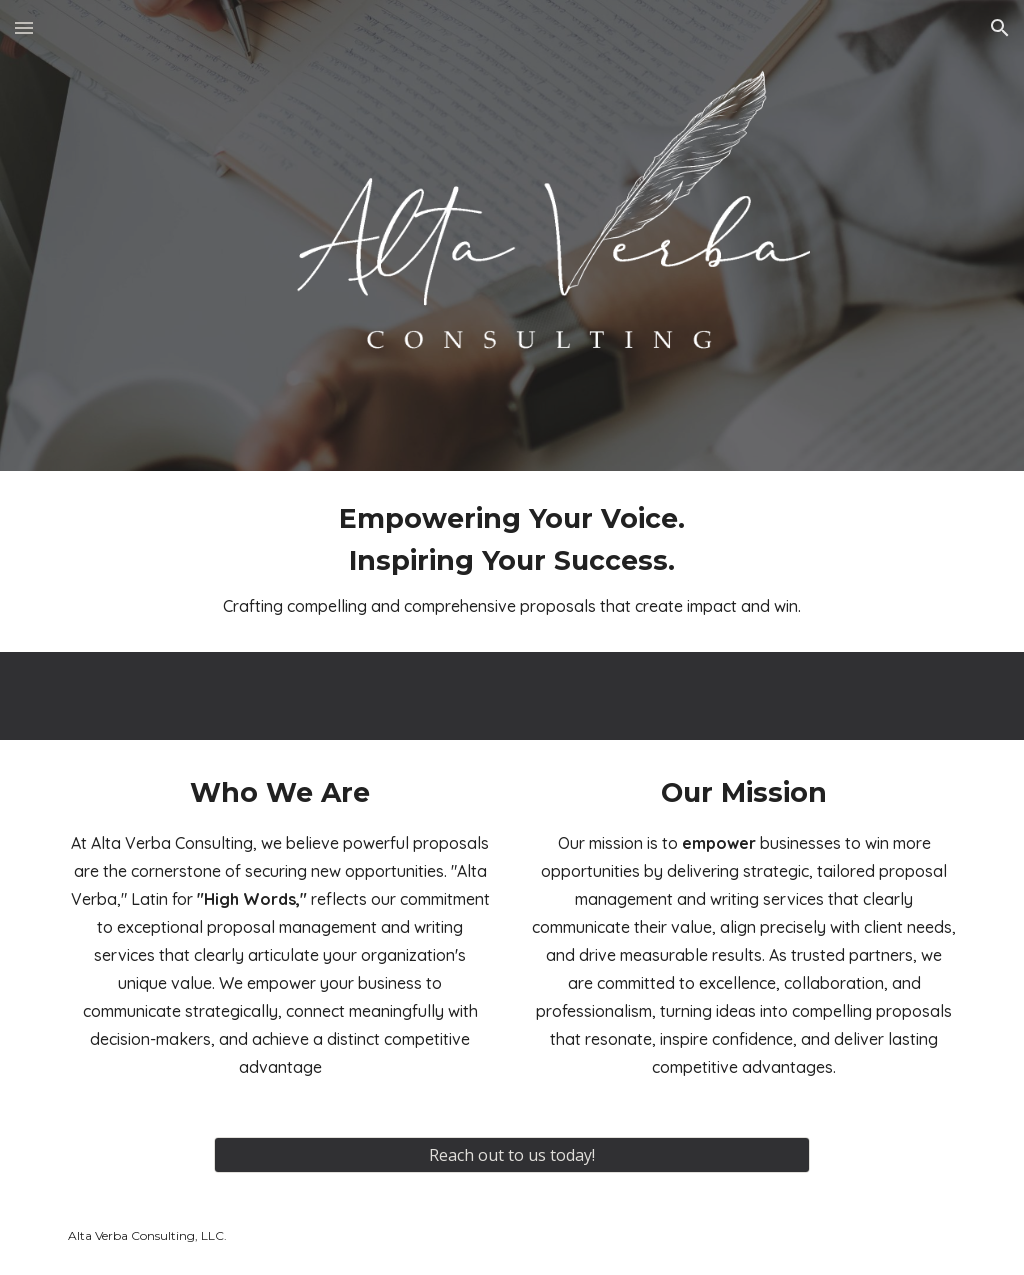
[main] (512, 561)
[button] (24, 27)
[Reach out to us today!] (511, 1155)
